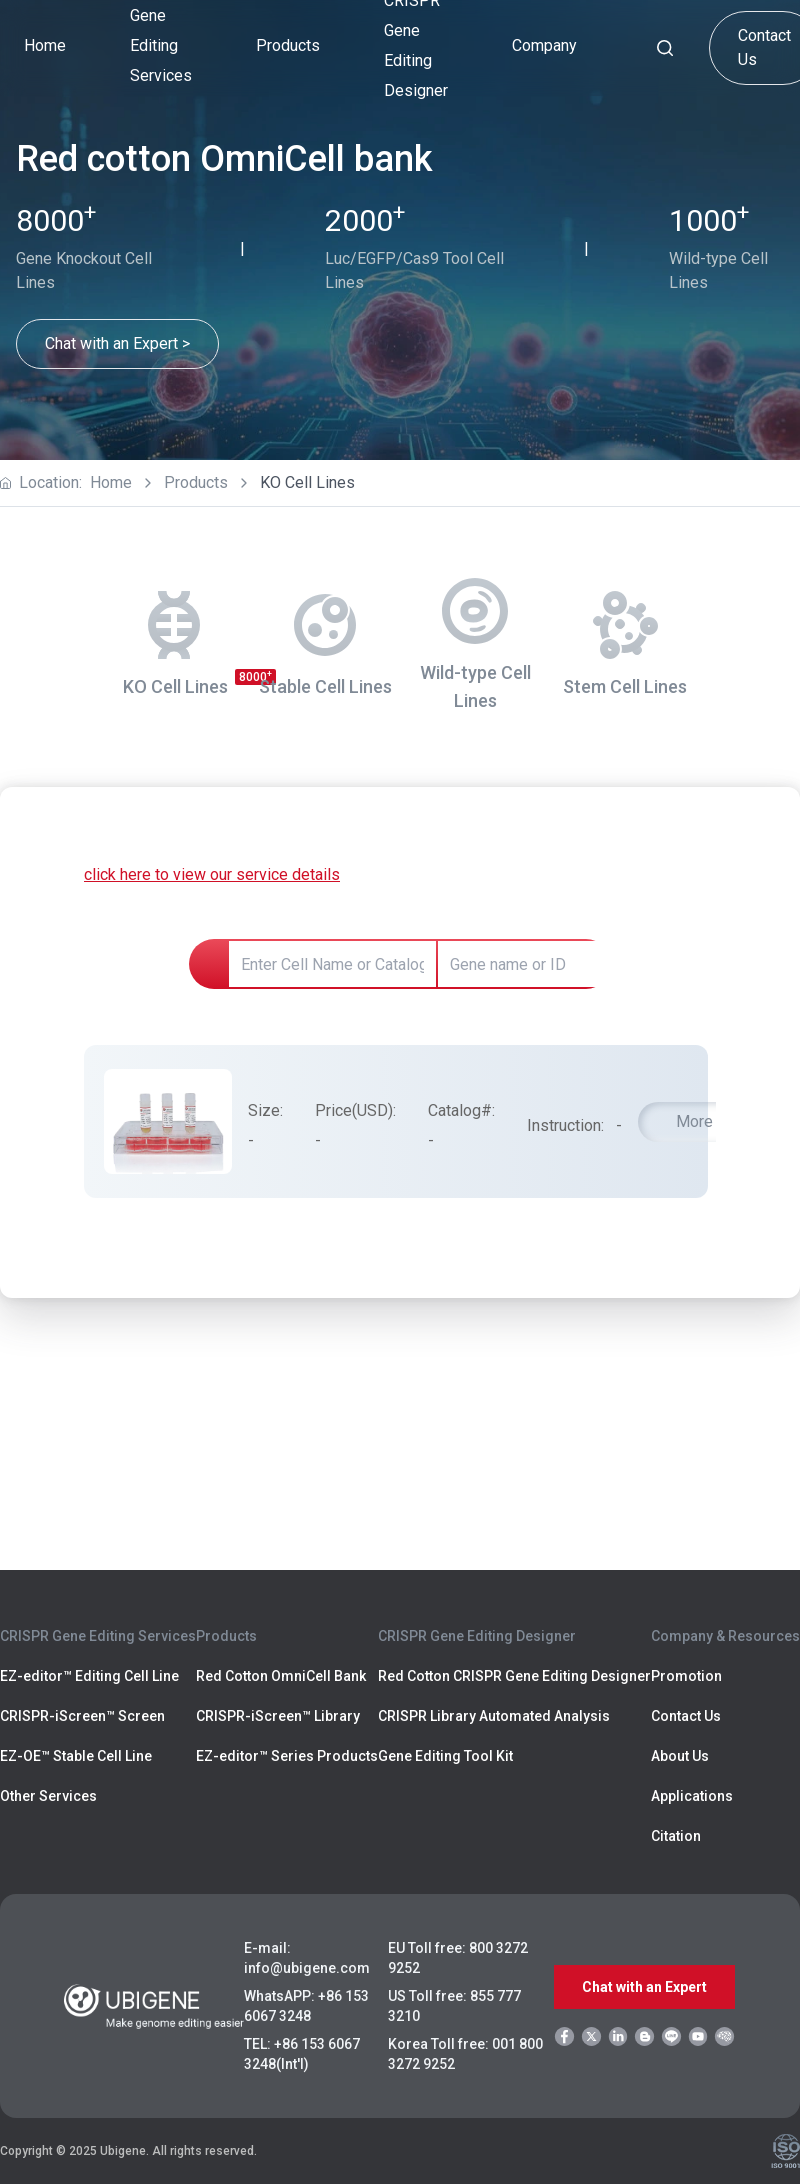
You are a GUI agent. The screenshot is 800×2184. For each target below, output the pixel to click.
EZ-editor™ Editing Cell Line (89, 1676)
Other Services (48, 1796)
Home (45, 45)
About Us (680, 1756)
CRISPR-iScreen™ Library (278, 1716)
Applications (692, 1796)
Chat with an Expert (644, 1987)
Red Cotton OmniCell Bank (281, 1676)
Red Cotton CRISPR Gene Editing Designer (514, 1676)
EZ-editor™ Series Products (287, 1756)
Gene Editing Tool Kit (445, 1756)
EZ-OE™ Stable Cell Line (76, 1756)
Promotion (686, 1676)
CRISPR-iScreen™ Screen (82, 1716)
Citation (676, 1836)
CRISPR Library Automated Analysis (494, 1716)
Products (196, 482)
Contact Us (686, 1716)
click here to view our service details (212, 874)
